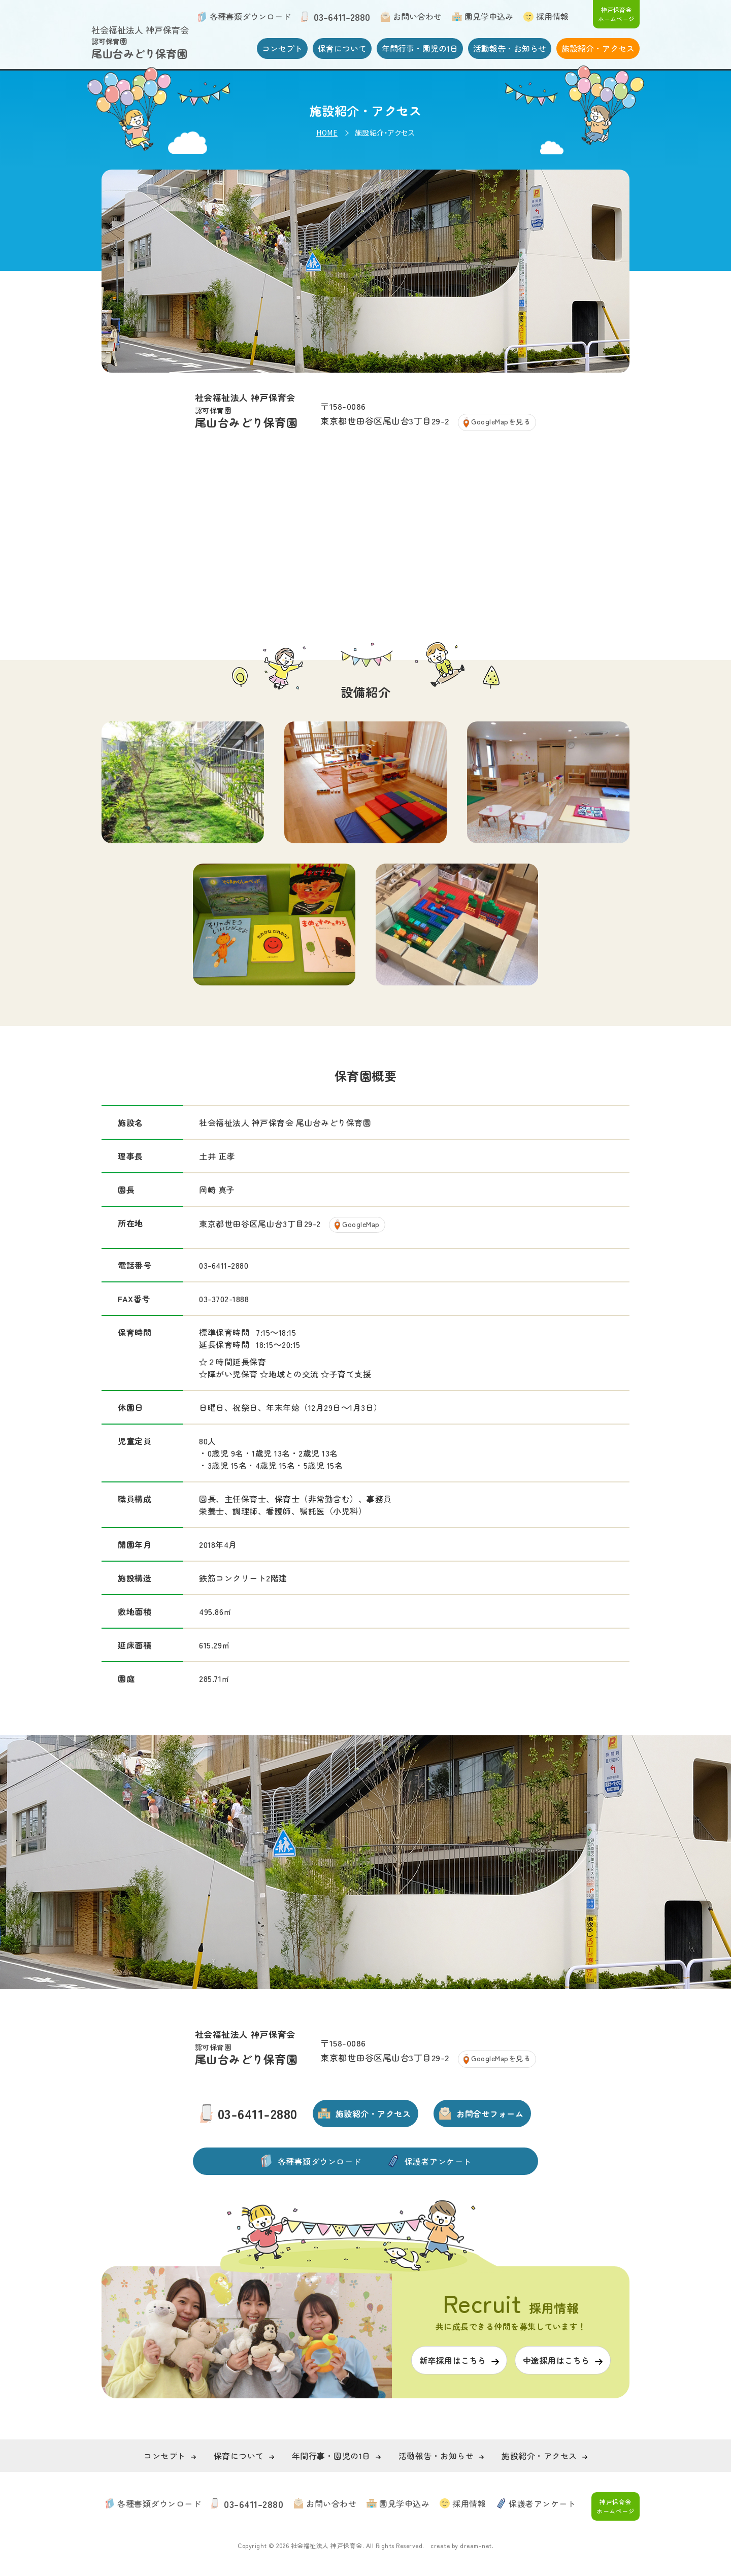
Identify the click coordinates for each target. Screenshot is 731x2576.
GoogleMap (361, 1224)
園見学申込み (488, 16)
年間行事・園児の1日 (420, 48)
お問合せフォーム (489, 2113)
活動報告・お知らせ (509, 48)
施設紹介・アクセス (598, 48)
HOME (327, 132)
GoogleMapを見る (500, 421)
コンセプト (282, 48)
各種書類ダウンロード (250, 16)
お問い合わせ (417, 16)
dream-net (476, 2545)
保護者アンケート (438, 2161)
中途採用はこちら (556, 2360)
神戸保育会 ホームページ (616, 14)
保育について (342, 48)
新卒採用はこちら (452, 2360)
